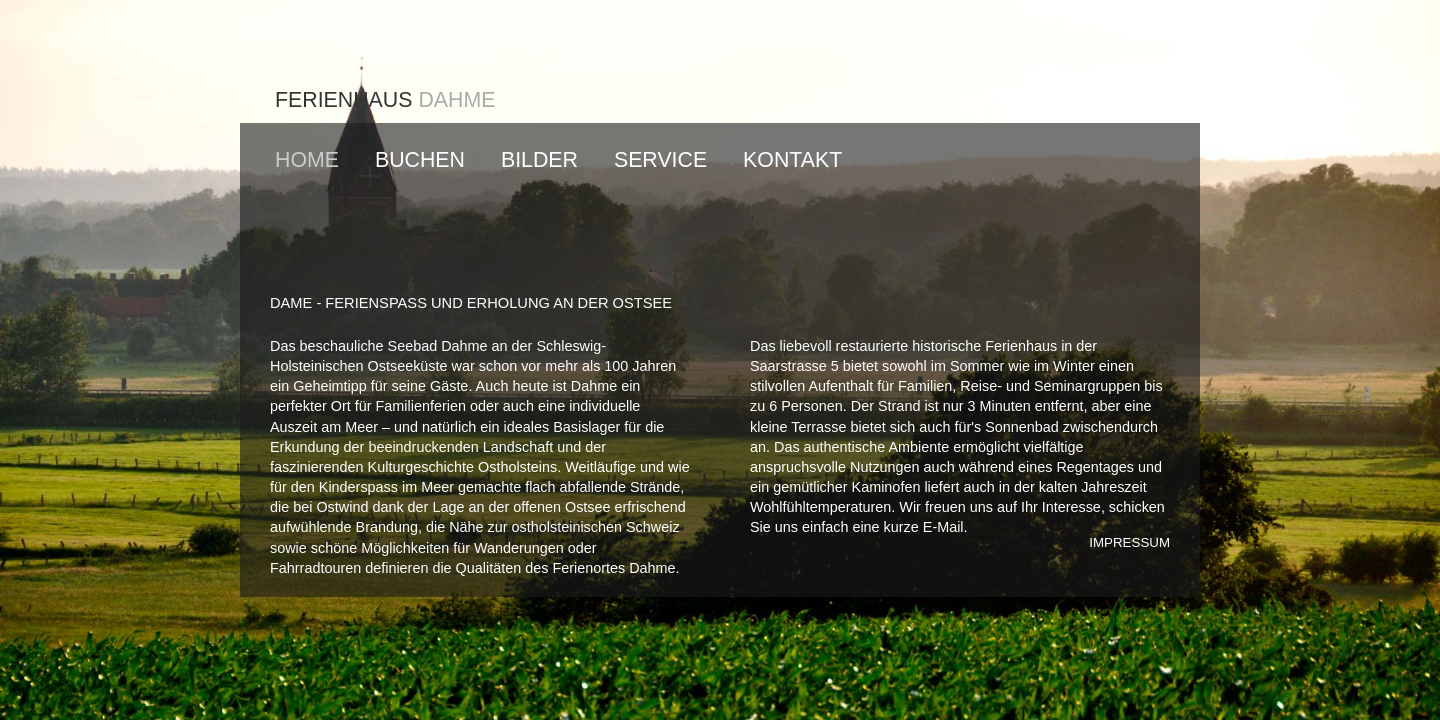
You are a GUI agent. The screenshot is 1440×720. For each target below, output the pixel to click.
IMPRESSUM (1129, 542)
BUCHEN (420, 160)
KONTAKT (792, 160)
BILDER (539, 160)
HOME (307, 160)
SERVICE (660, 160)
